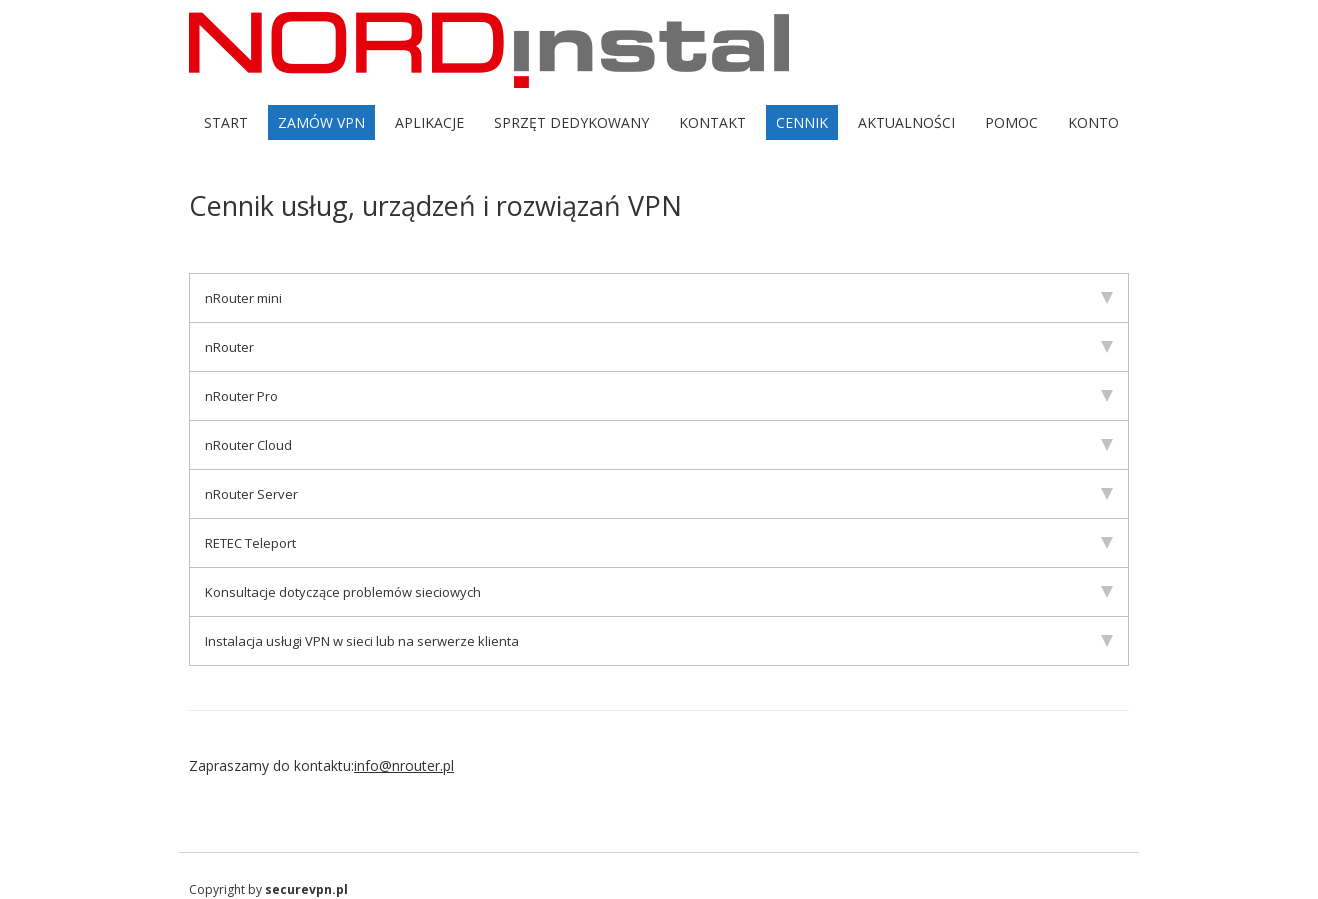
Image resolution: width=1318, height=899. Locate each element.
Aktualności (906, 122)
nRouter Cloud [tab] (659, 445)
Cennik (802, 122)
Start (226, 122)
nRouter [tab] (659, 347)
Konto (1093, 122)
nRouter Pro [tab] (659, 396)
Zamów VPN (321, 122)
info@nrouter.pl (404, 765)
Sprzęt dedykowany (571, 122)
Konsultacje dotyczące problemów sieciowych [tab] (659, 592)
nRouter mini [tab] (659, 298)
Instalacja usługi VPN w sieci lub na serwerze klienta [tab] (659, 641)
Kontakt (712, 122)
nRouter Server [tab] (659, 494)
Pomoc (1011, 122)
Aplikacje (429, 122)
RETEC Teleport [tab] (659, 543)
